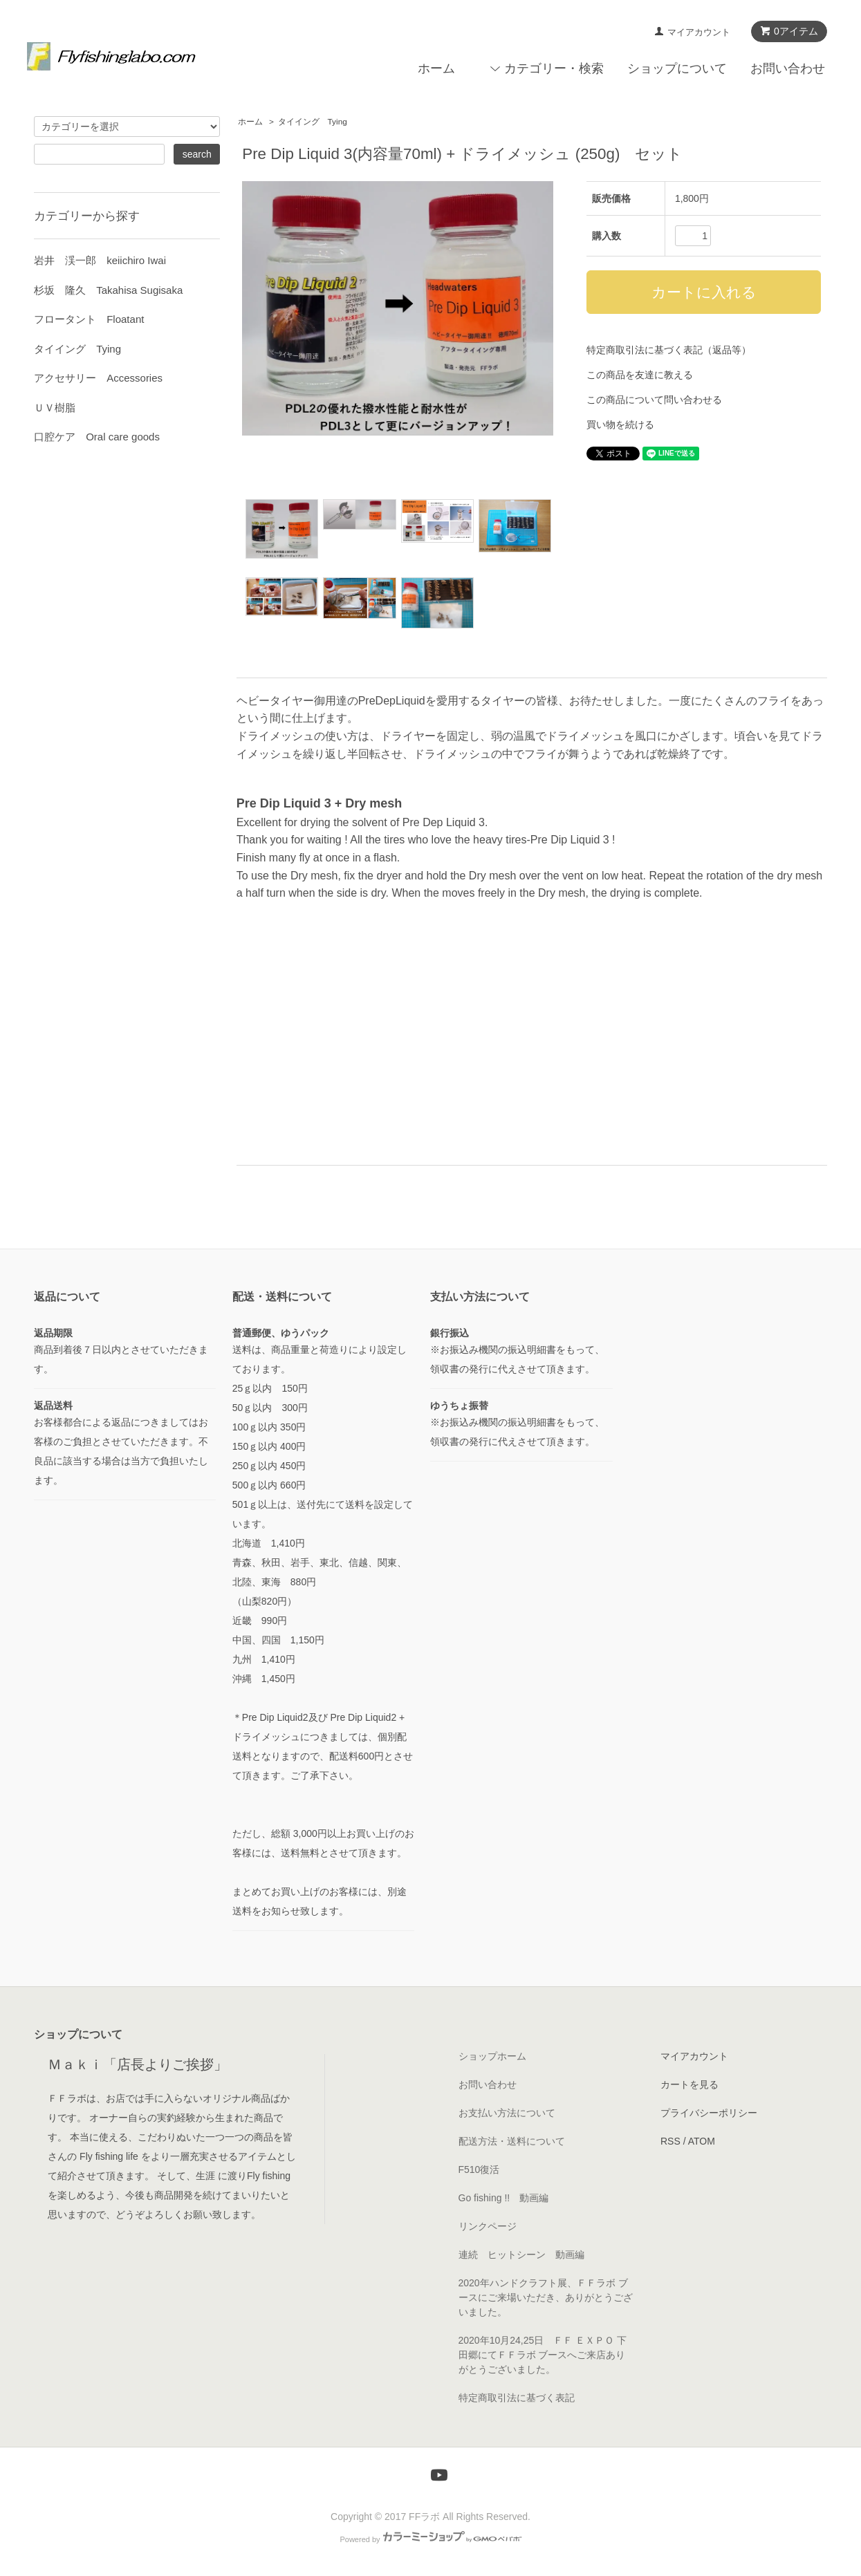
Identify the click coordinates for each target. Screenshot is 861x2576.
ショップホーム (492, 2056)
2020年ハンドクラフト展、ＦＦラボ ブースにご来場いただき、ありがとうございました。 (546, 2297)
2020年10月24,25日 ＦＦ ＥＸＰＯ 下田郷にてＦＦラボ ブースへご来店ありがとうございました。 (543, 2355)
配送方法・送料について (512, 2141)
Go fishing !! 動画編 (504, 2197)
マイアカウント (698, 32)
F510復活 (479, 2169)
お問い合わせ (787, 68)
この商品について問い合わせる (654, 399)
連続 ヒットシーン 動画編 (521, 2254)
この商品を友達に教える (639, 374)
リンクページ (488, 2226)
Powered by (430, 2539)
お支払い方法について (507, 2112)
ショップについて (677, 68)
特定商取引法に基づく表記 (517, 2397)
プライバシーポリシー (708, 2112)
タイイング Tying (312, 122)
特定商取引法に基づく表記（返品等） (668, 349)
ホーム (436, 68)
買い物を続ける (620, 424)
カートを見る (689, 2084)
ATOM (701, 2141)
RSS (670, 2141)
